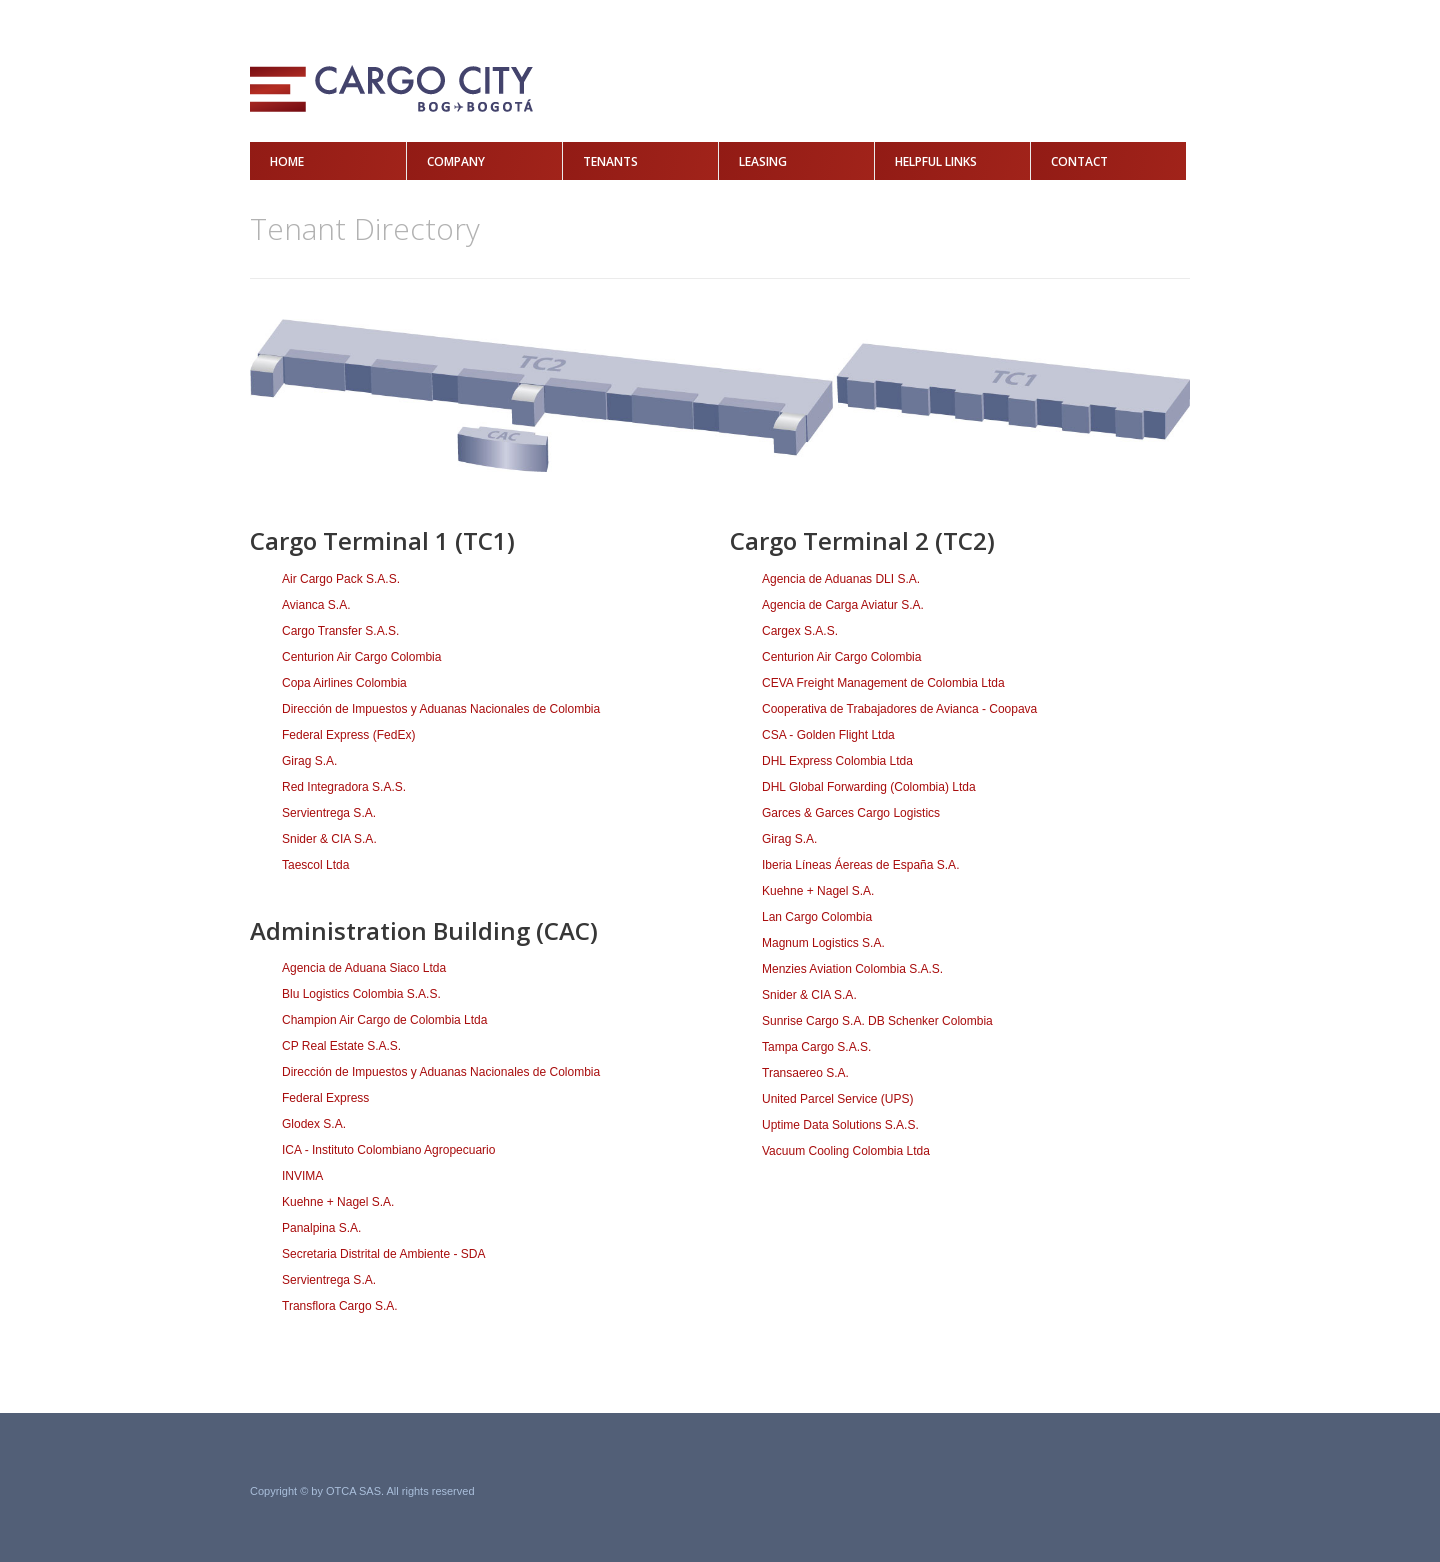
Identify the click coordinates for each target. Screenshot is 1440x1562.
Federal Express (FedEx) (348, 735)
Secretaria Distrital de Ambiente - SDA (383, 1254)
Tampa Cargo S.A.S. (816, 1047)
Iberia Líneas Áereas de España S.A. (860, 865)
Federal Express (325, 1098)
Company (456, 161)
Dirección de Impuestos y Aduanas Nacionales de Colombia (441, 709)
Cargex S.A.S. (800, 631)
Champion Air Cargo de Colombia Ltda (384, 1020)
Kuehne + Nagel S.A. (338, 1202)
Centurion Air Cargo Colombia (361, 657)
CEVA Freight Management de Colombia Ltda (883, 683)
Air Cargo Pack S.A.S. (341, 579)
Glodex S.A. (314, 1124)
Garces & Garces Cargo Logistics (851, 813)
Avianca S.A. (316, 605)
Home (287, 161)
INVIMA (302, 1176)
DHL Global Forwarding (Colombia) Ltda (869, 787)
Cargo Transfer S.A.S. (340, 631)
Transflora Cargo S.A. (340, 1306)
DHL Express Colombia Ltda (837, 761)
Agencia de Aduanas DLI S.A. (841, 579)
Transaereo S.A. (805, 1073)
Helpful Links (936, 161)
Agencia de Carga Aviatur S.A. (843, 605)
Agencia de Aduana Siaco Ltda (364, 968)
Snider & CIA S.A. (329, 839)
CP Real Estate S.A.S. (341, 1046)
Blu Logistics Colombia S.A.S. (361, 994)
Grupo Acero (1131, 1492)
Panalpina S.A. (321, 1228)
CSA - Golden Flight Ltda (828, 735)
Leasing (763, 161)
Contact (1079, 161)
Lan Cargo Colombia (817, 917)
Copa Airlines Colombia (344, 683)
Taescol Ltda (315, 865)
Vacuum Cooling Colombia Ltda (846, 1151)
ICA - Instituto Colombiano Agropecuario (388, 1150)
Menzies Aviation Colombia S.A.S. (852, 969)
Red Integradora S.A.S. (344, 787)
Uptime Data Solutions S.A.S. (840, 1125)
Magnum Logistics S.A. (823, 943)
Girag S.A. (309, 761)
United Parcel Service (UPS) (837, 1099)
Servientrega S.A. (329, 813)
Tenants (610, 161)
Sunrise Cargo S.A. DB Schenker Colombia (877, 1021)
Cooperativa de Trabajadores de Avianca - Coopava (899, 709)
